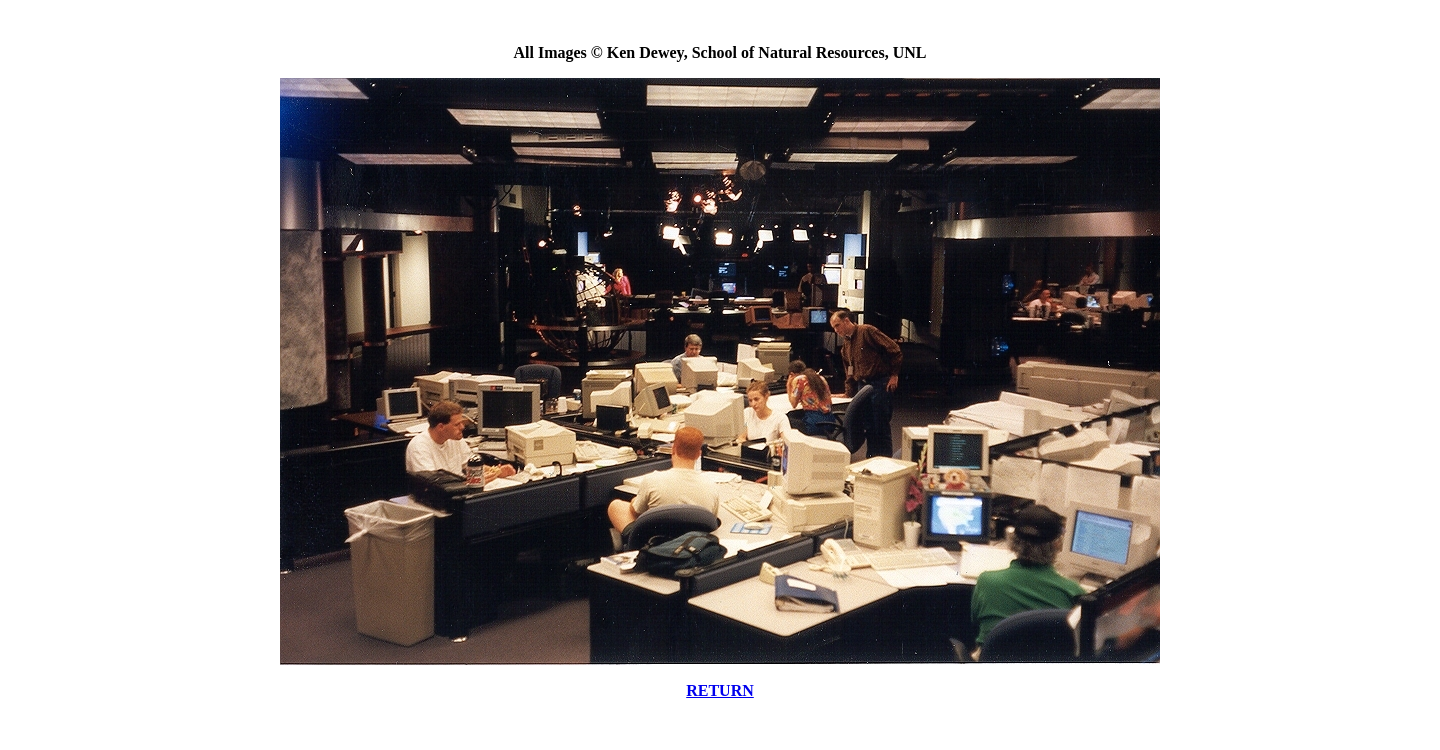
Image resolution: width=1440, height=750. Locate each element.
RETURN (720, 690)
